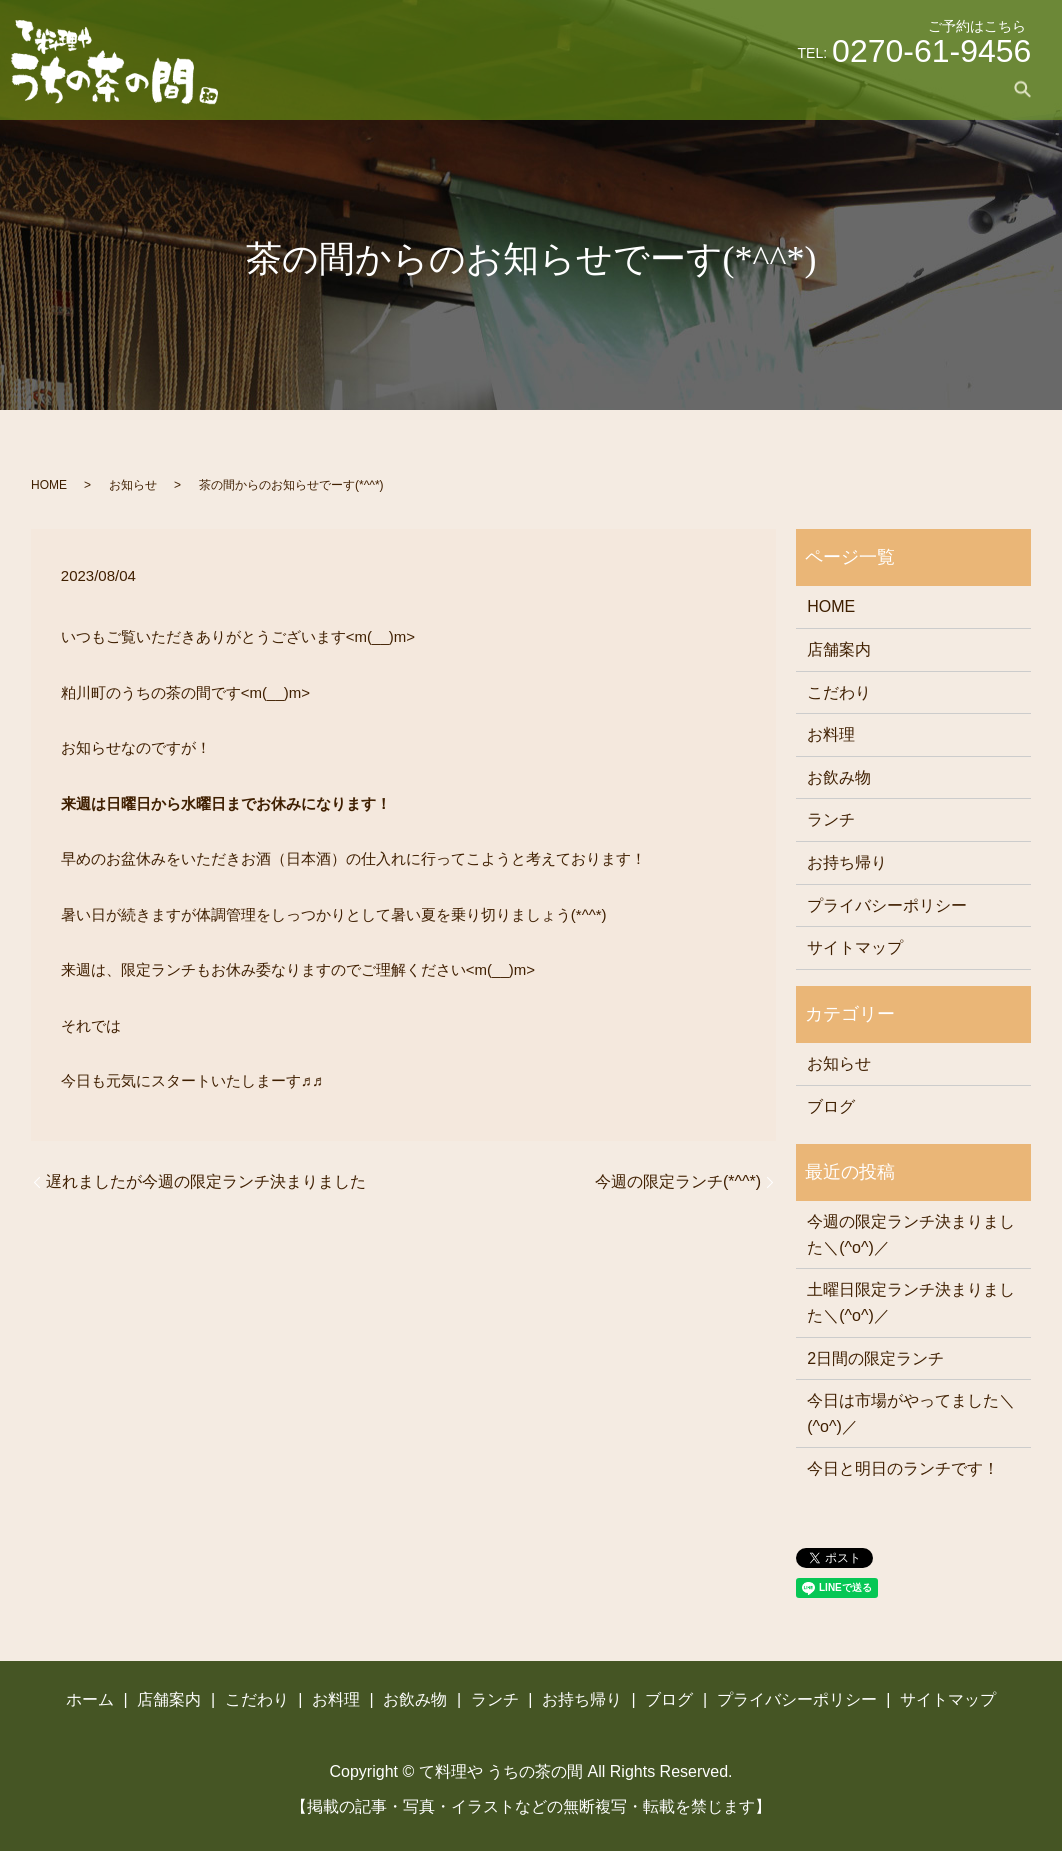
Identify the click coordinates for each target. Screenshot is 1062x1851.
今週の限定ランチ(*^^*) (678, 1181)
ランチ (790, 89)
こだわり (559, 89)
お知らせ (133, 485)
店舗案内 (475, 89)
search (1022, 89)
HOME (49, 485)
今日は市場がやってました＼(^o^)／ (911, 1413)
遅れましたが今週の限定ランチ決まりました (206, 1181)
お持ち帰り (874, 89)
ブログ (958, 89)
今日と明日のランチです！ (903, 1468)
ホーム (398, 89)
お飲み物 (713, 89)
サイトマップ (855, 947)
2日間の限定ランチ (875, 1358)
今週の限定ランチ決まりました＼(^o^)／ (911, 1234)
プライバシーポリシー (887, 905)
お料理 (636, 89)
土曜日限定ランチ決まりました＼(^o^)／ (911, 1302)
